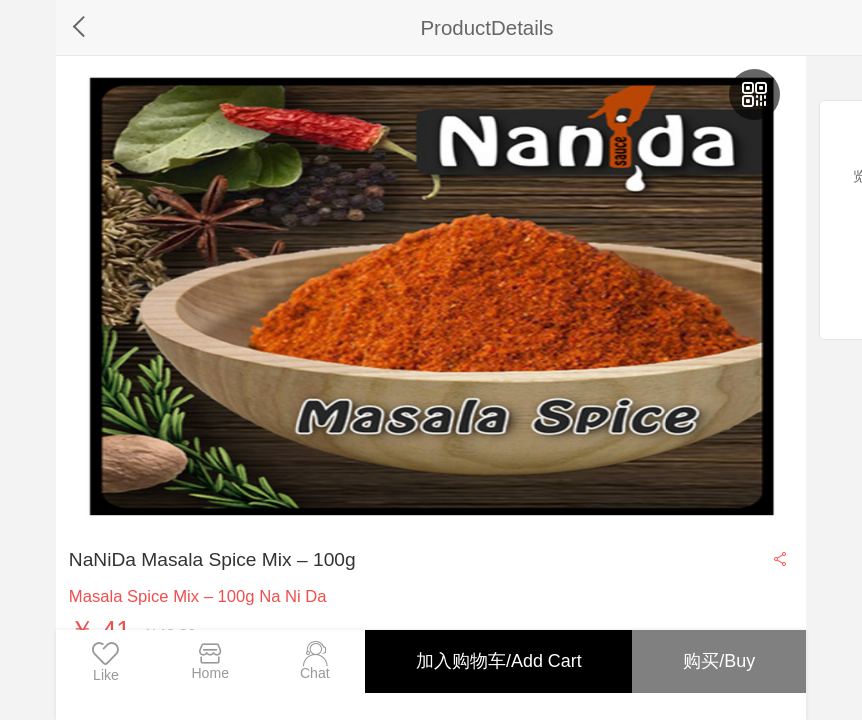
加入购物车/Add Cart (498, 661)
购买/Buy (719, 661)
